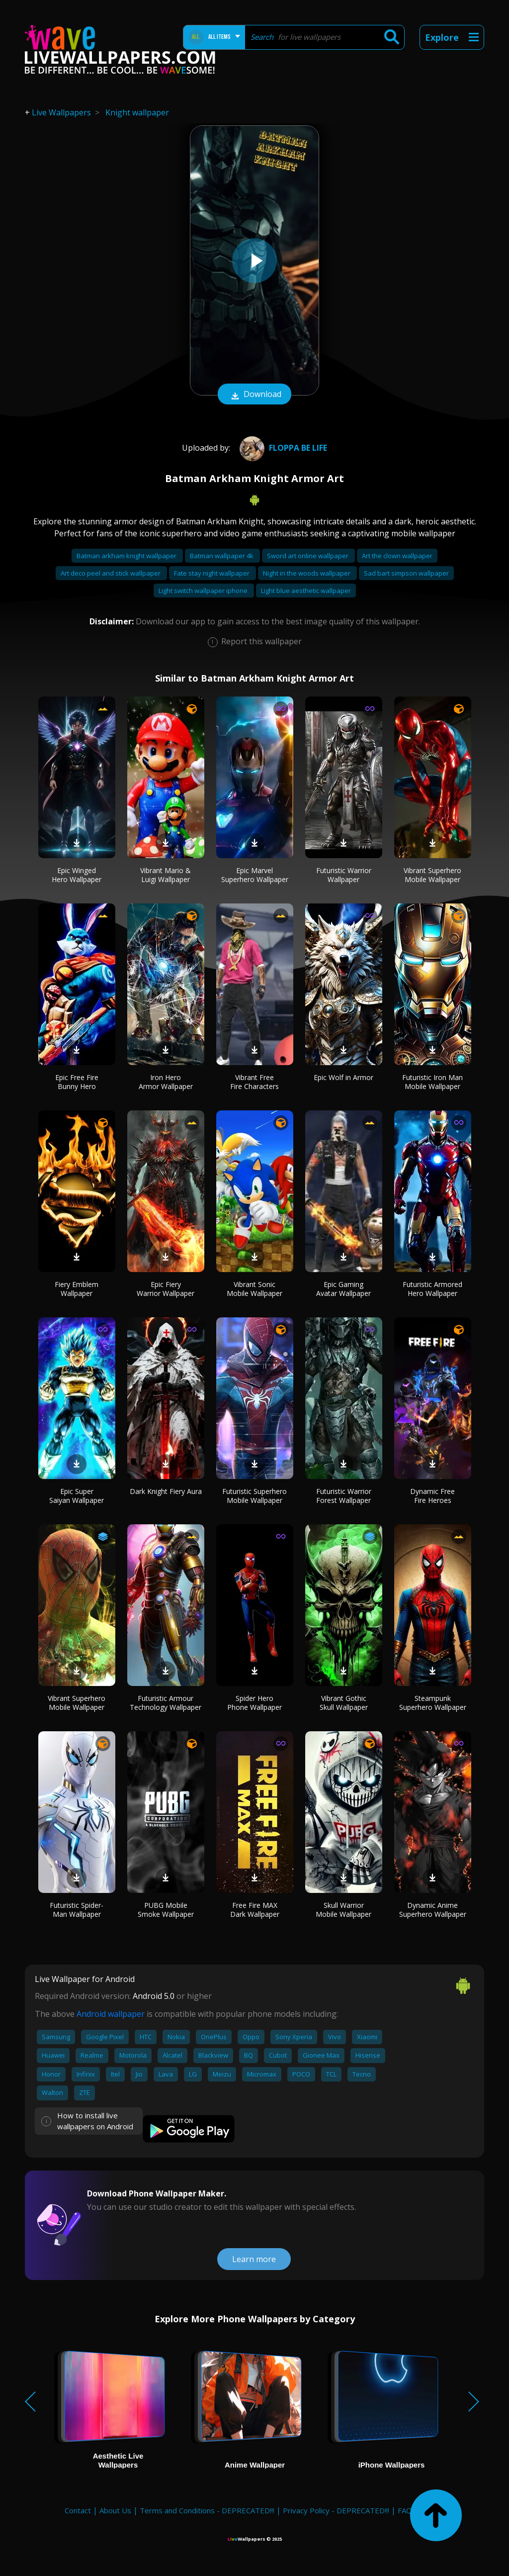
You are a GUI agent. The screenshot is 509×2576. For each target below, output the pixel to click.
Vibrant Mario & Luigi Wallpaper (165, 875)
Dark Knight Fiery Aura (166, 1491)
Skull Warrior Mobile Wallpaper (343, 1909)
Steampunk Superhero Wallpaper (432, 1702)
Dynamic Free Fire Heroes (432, 1495)
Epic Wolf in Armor (343, 1077)
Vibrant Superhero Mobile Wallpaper (432, 875)
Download (254, 395)
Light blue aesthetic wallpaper (306, 590)
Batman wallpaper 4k (222, 555)
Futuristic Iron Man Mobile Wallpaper (432, 1082)
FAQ (405, 2510)
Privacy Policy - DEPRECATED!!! (336, 2510)
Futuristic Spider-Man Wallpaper (76, 1909)
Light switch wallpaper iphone (204, 590)
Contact (78, 2510)
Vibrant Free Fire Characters (254, 1082)
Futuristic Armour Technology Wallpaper (165, 1702)
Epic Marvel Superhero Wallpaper (254, 875)
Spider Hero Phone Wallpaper (254, 1702)
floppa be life (282, 447)
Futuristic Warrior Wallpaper (343, 875)
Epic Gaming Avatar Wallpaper (343, 1289)
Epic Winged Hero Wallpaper (76, 875)
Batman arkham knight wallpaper (127, 555)
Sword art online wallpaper (308, 555)
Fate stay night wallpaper (212, 573)
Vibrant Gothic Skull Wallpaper (344, 1702)
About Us (115, 2510)
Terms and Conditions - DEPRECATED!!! (207, 2510)
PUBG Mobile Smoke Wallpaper (166, 1909)
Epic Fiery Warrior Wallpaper (165, 1289)
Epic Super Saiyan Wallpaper (76, 1495)
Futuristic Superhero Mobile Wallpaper (254, 1495)
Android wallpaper (111, 2013)
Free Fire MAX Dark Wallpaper (254, 1909)
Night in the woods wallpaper (307, 573)
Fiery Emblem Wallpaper (76, 1289)
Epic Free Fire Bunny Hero (76, 1082)
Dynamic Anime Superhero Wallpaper (432, 1909)
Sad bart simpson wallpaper (406, 573)
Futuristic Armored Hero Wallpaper (432, 1289)
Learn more (254, 2259)
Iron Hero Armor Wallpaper (166, 1082)
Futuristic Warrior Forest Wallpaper (343, 1495)
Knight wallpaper (137, 112)
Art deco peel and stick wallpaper (111, 573)
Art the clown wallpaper (397, 555)
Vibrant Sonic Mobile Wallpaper (254, 1289)
